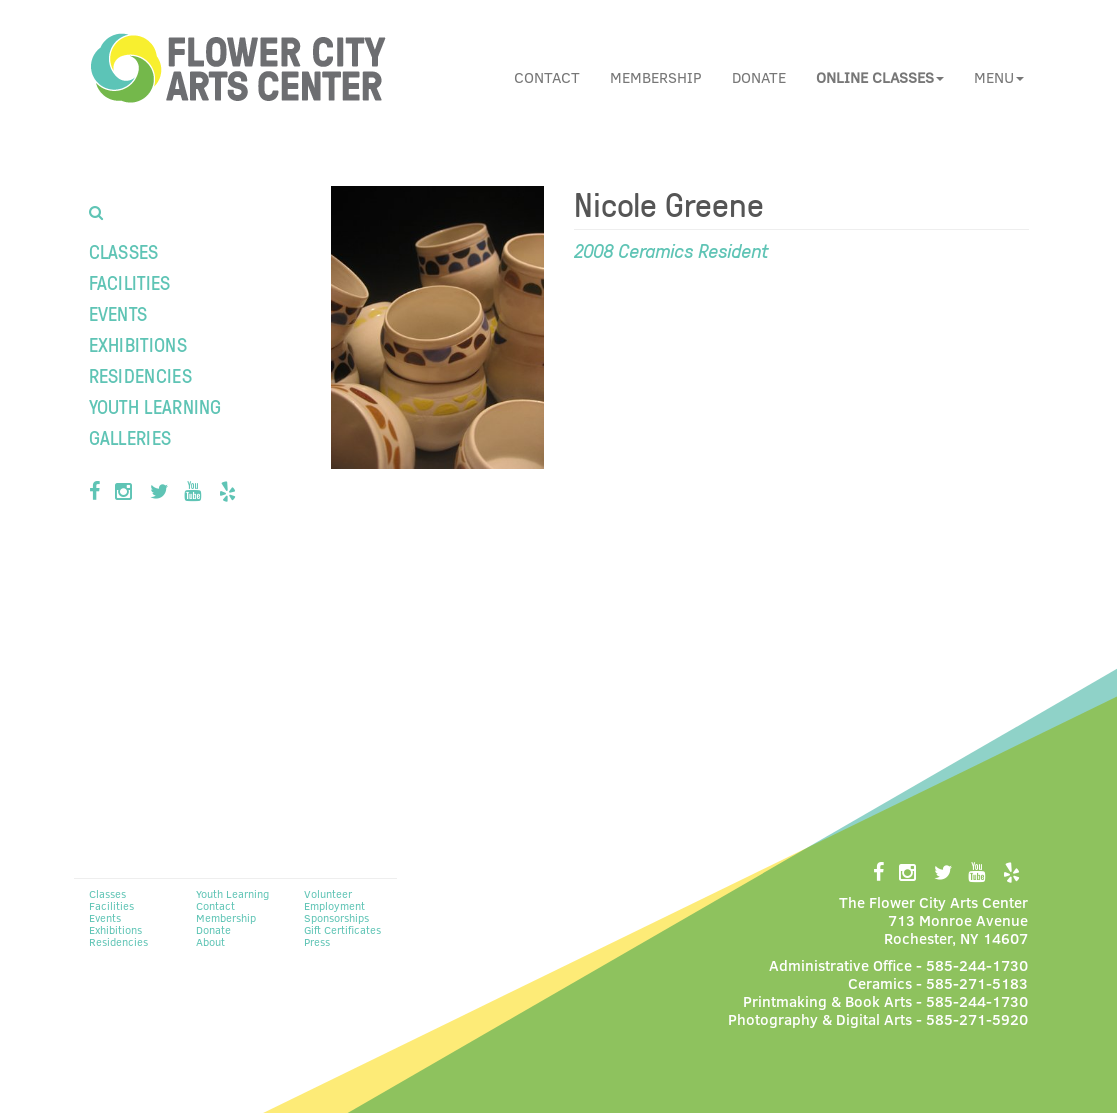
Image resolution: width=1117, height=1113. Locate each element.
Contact (547, 77)
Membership (656, 77)
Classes (124, 251)
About (210, 941)
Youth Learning (155, 406)
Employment (334, 905)
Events (118, 313)
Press (317, 941)
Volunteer (328, 893)
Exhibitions (138, 344)
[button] (880, 77)
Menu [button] (999, 77)
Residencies (140, 375)
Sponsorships (336, 917)
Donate (759, 77)
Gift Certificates (342, 929)
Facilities (130, 282)
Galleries (130, 437)
